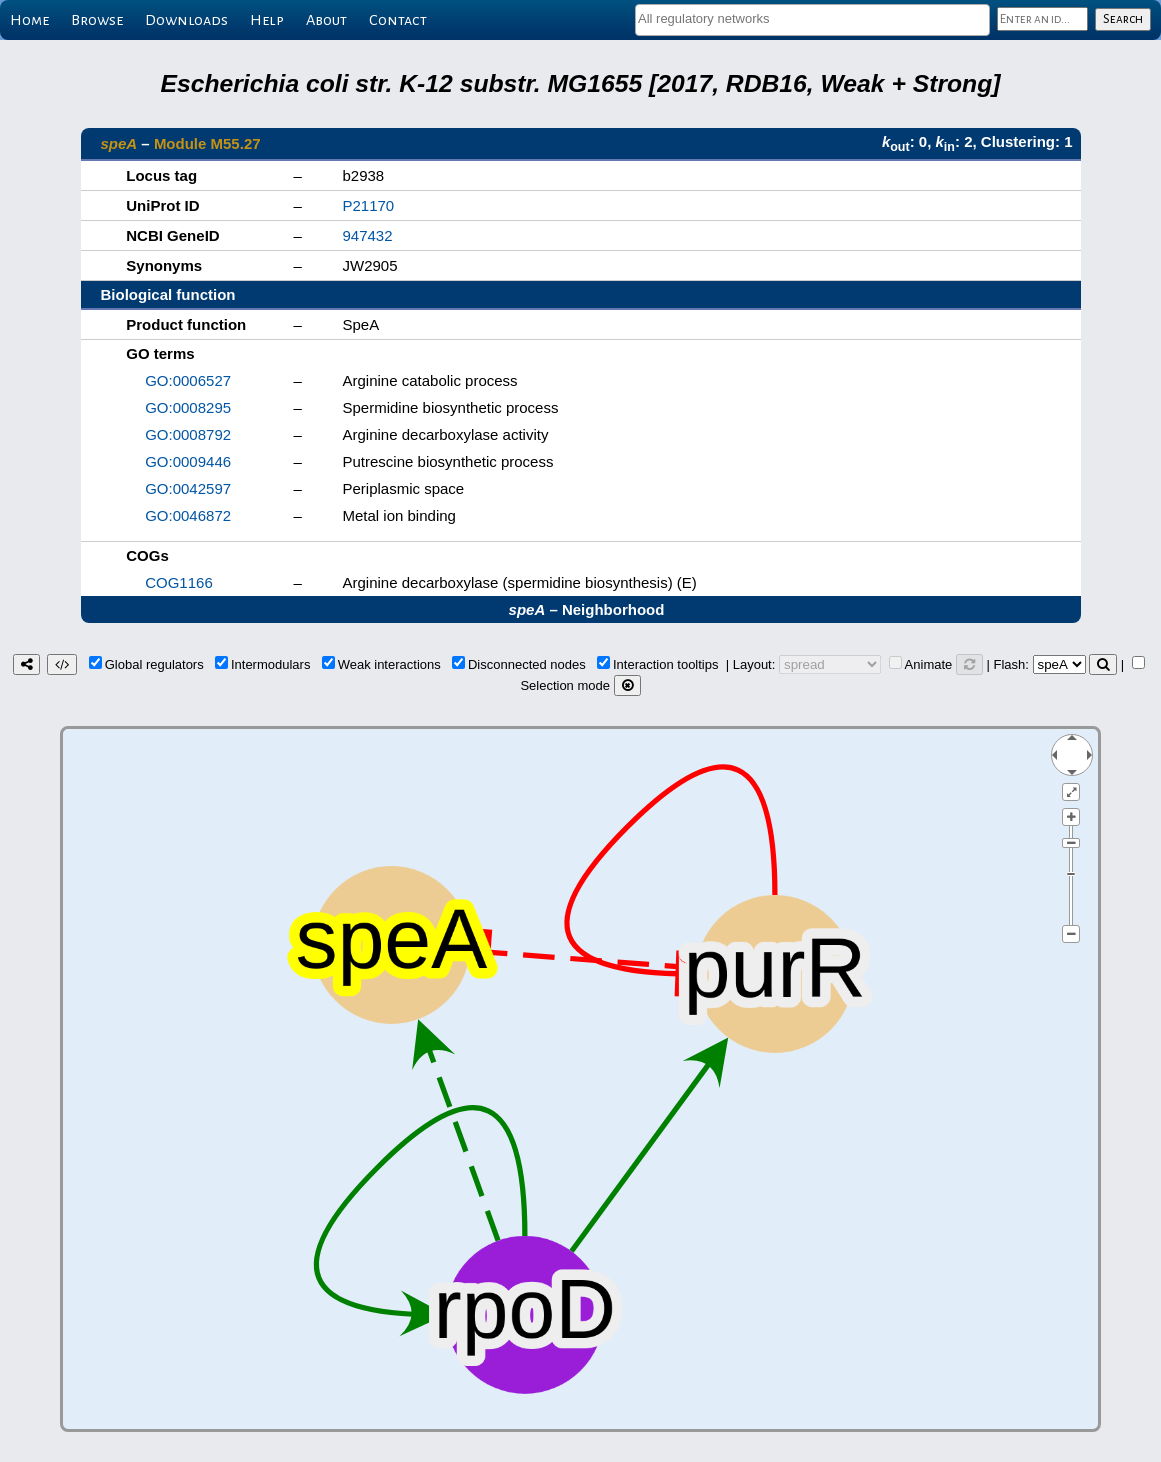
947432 (368, 235)
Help (267, 20)
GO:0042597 (188, 488)
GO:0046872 (188, 515)
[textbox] (812, 18)
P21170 (369, 205)
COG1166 (179, 582)
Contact (398, 20)
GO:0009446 (188, 461)
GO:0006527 (188, 380)
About (326, 20)
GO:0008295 (188, 407)
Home (29, 20)
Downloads (186, 20)
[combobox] (812, 20)
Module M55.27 (207, 143)
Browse (97, 20)
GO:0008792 (188, 434)
